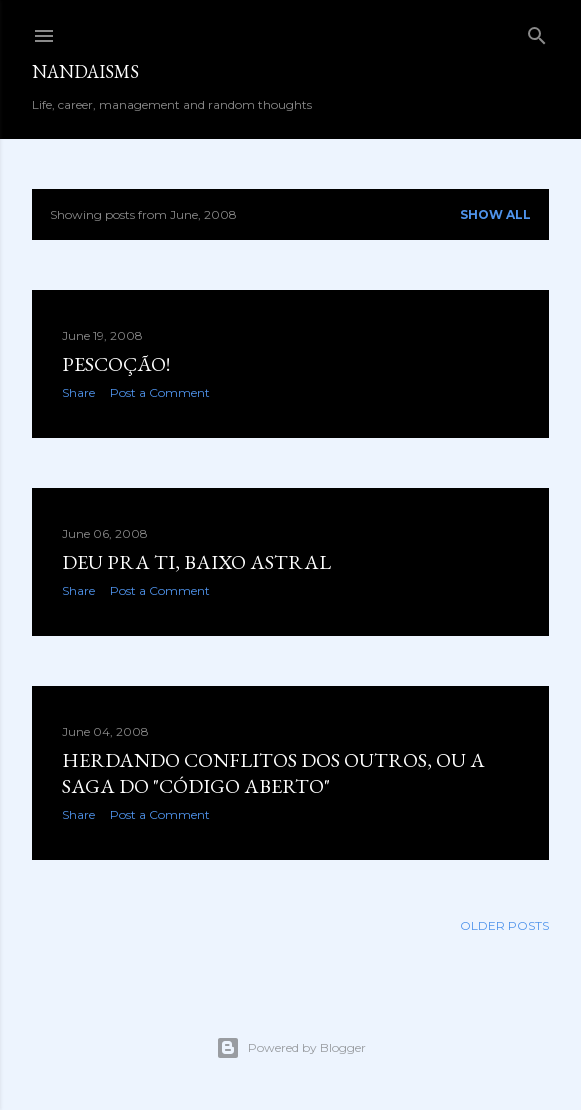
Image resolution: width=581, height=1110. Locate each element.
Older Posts (504, 925)
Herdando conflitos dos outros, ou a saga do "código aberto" (273, 773)
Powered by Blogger (291, 1048)
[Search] (537, 31)
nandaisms (85, 71)
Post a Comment (160, 392)
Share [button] (78, 392)
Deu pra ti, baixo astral (196, 562)
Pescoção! (116, 364)
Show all (495, 214)
